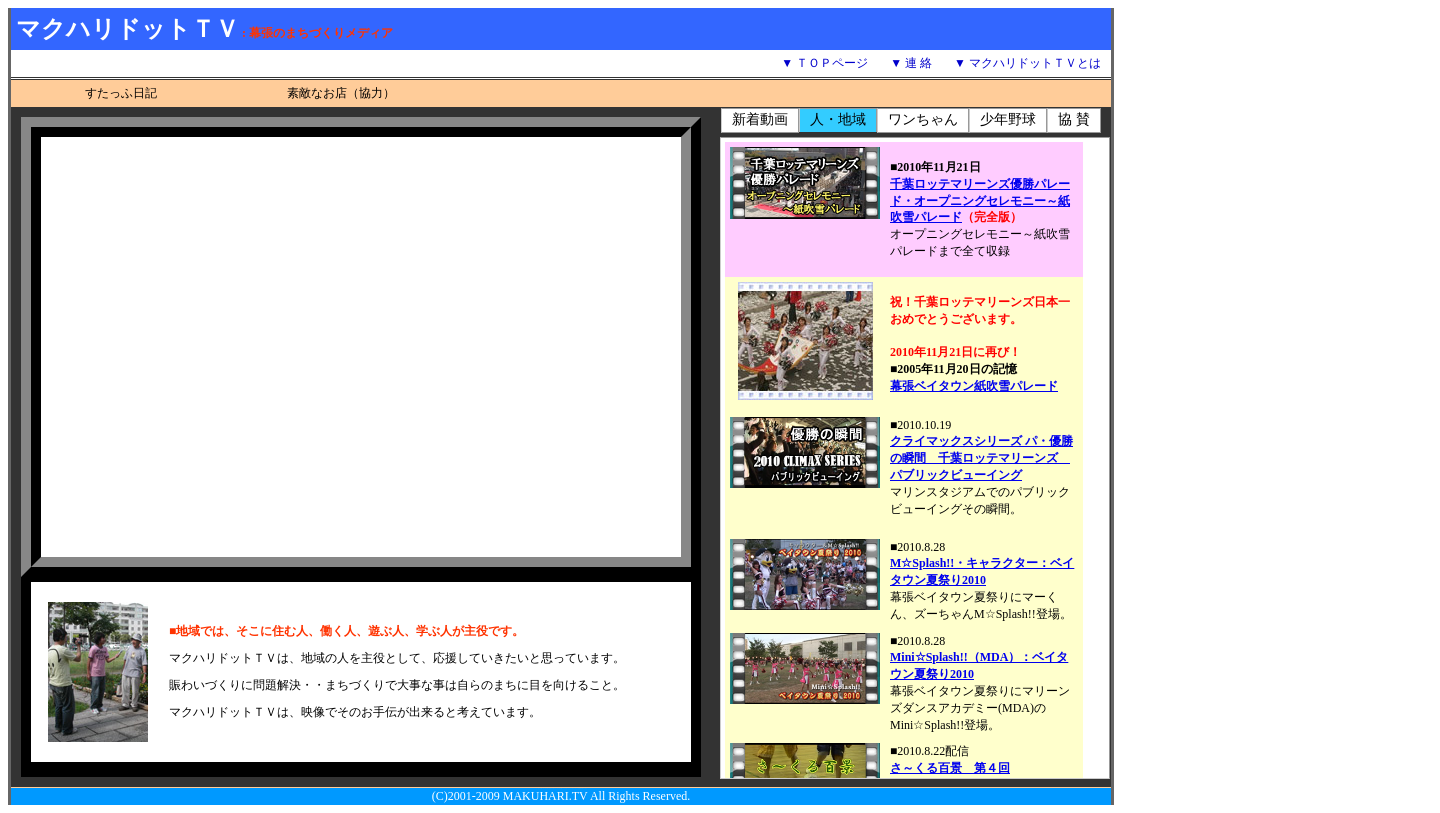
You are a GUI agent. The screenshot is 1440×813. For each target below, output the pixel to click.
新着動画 (760, 119)
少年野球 (1008, 119)
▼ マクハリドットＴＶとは (1027, 63)
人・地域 (838, 119)
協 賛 (1074, 119)
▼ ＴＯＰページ (824, 63)
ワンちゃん (923, 119)
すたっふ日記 (121, 93)
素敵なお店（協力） (341, 93)
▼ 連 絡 (911, 63)
